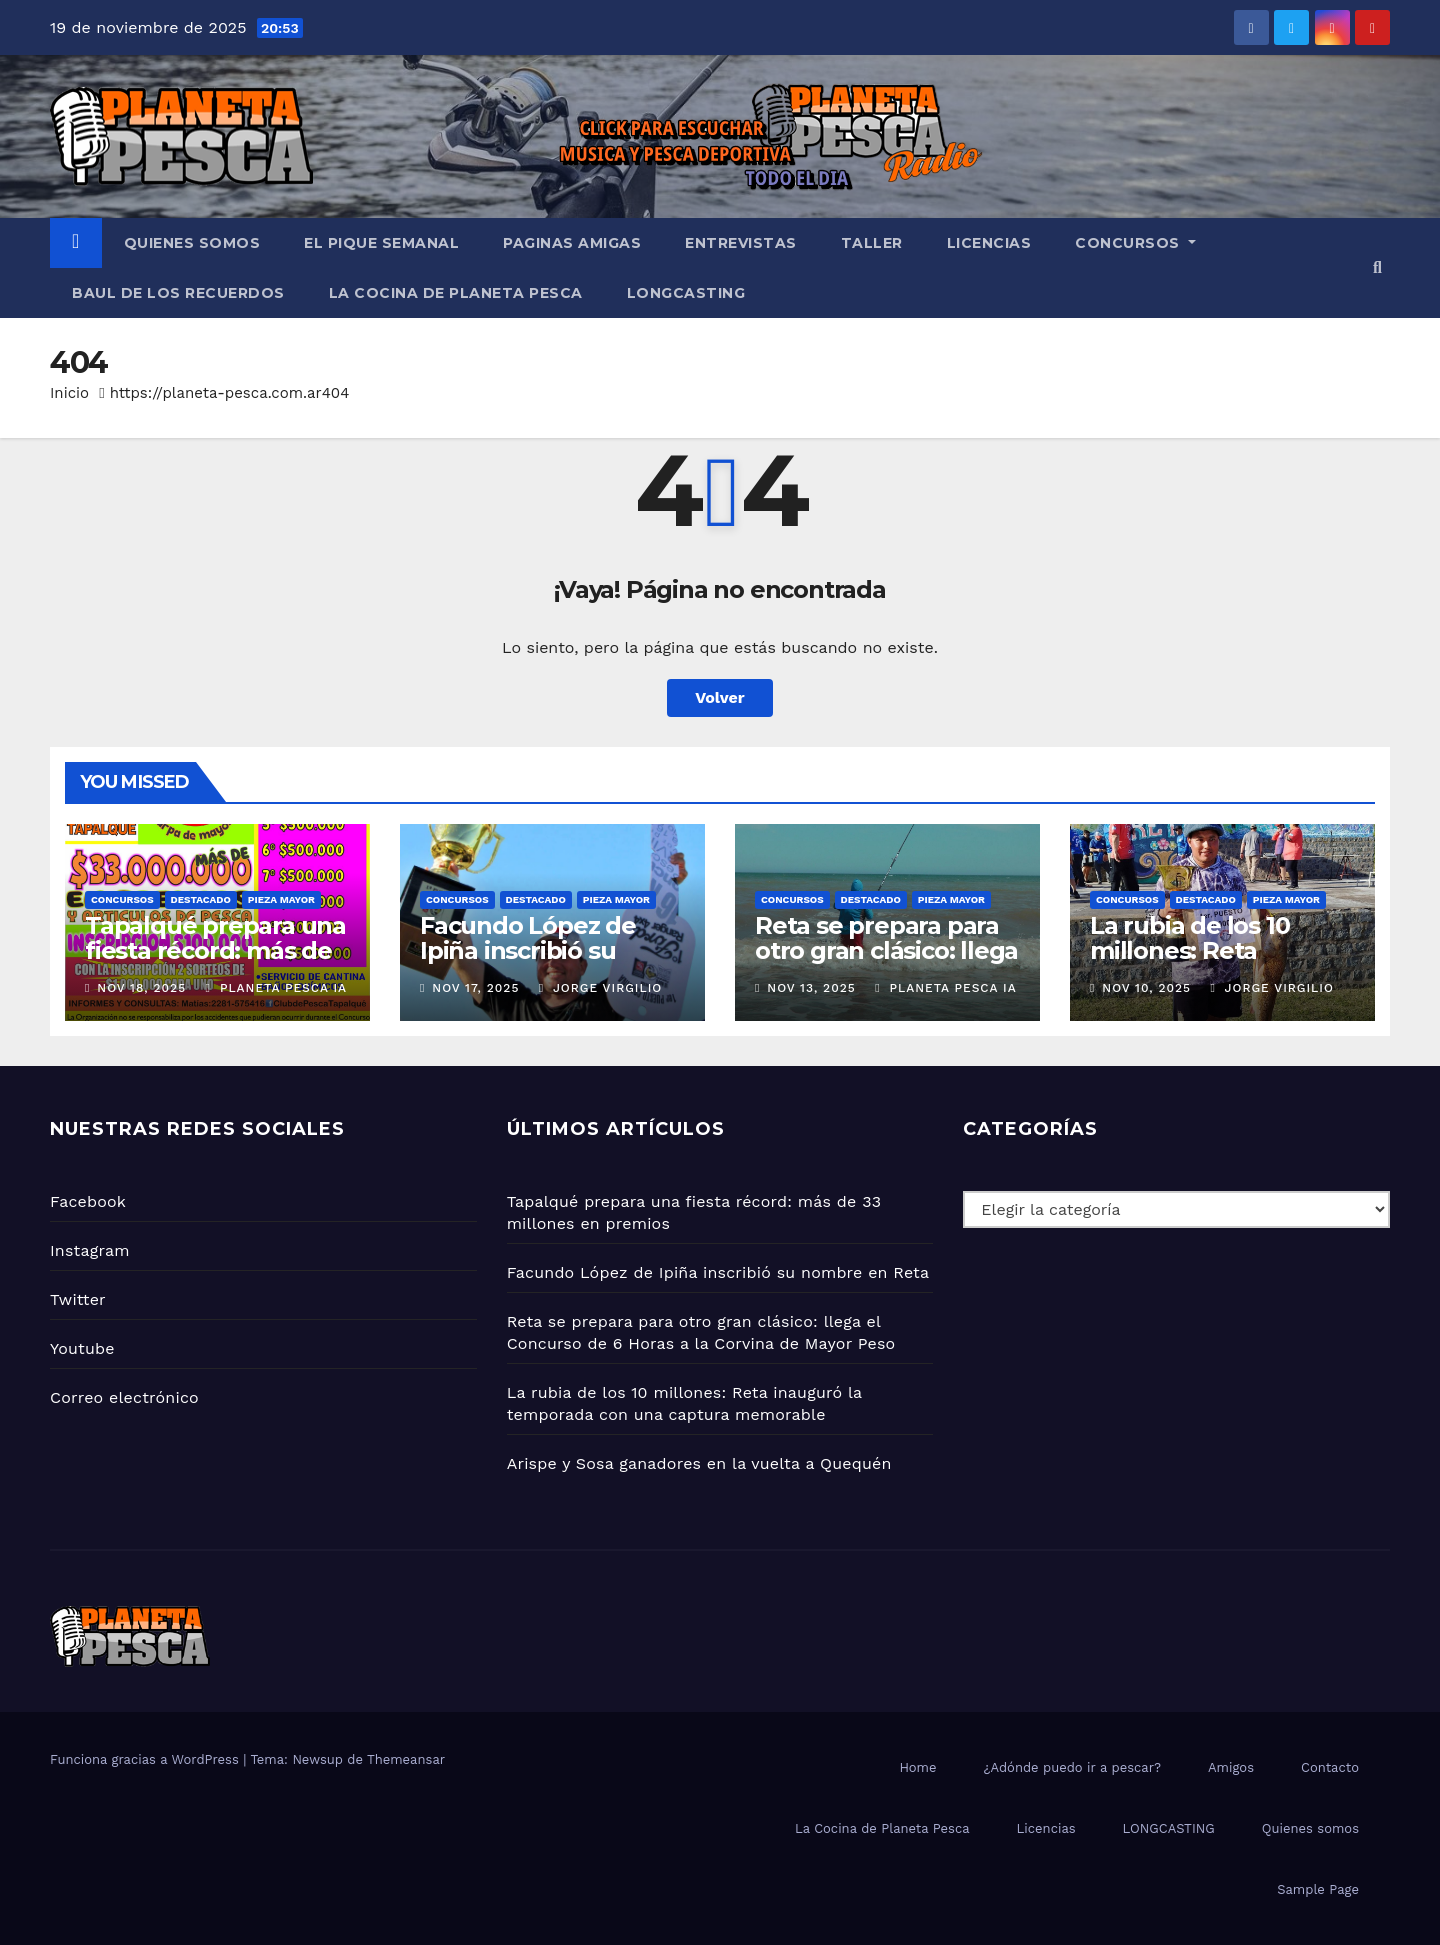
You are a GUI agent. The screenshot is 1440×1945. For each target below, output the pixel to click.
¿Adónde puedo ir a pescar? (1072, 1767)
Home (917, 1767)
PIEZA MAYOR (281, 899)
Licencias (989, 243)
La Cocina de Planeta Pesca (456, 293)
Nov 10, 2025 (1146, 988)
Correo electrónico (124, 1397)
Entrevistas (741, 243)
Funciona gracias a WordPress (146, 1759)
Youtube (82, 1348)
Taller (872, 243)
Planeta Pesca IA (276, 988)
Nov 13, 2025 (811, 988)
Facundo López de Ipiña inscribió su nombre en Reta (528, 950)
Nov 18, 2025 (141, 988)
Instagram (90, 1250)
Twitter (78, 1299)
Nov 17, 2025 (475, 988)
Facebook (88, 1201)
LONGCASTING (686, 293)
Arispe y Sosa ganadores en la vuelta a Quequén (699, 1463)
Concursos (1135, 243)
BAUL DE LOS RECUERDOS (178, 293)
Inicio (69, 393)
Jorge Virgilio (600, 988)
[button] (1377, 267)
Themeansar (406, 1759)
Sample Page (1318, 1889)
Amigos (1231, 1767)
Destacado (201, 899)
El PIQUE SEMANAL (381, 243)
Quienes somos (192, 243)
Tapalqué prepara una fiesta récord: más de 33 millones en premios (215, 963)
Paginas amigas (572, 243)
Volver (720, 697)
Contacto (1330, 1767)
